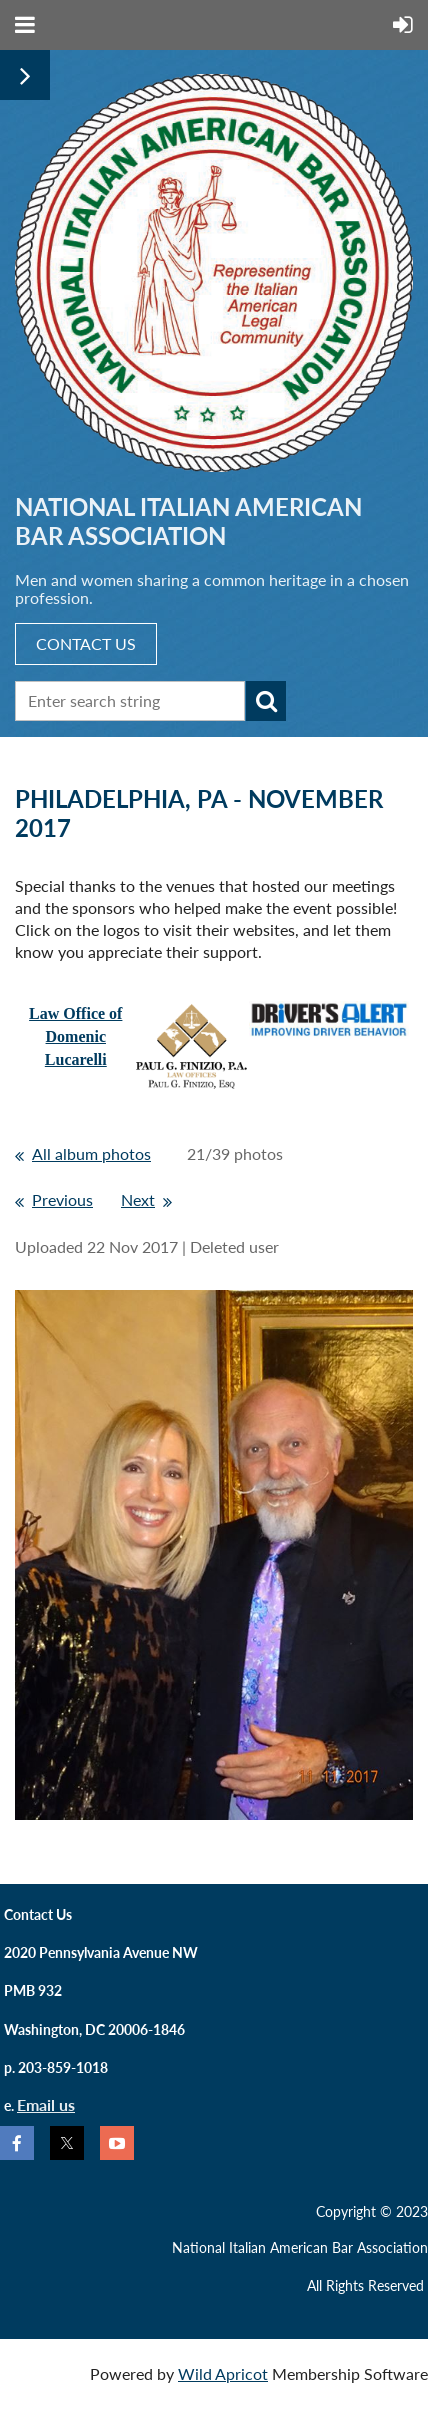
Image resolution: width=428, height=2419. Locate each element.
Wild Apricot (223, 2373)
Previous (62, 1199)
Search (266, 701)
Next (138, 1199)
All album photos (91, 1153)
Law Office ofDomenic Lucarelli (75, 1036)
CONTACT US (86, 643)
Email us (46, 2104)
